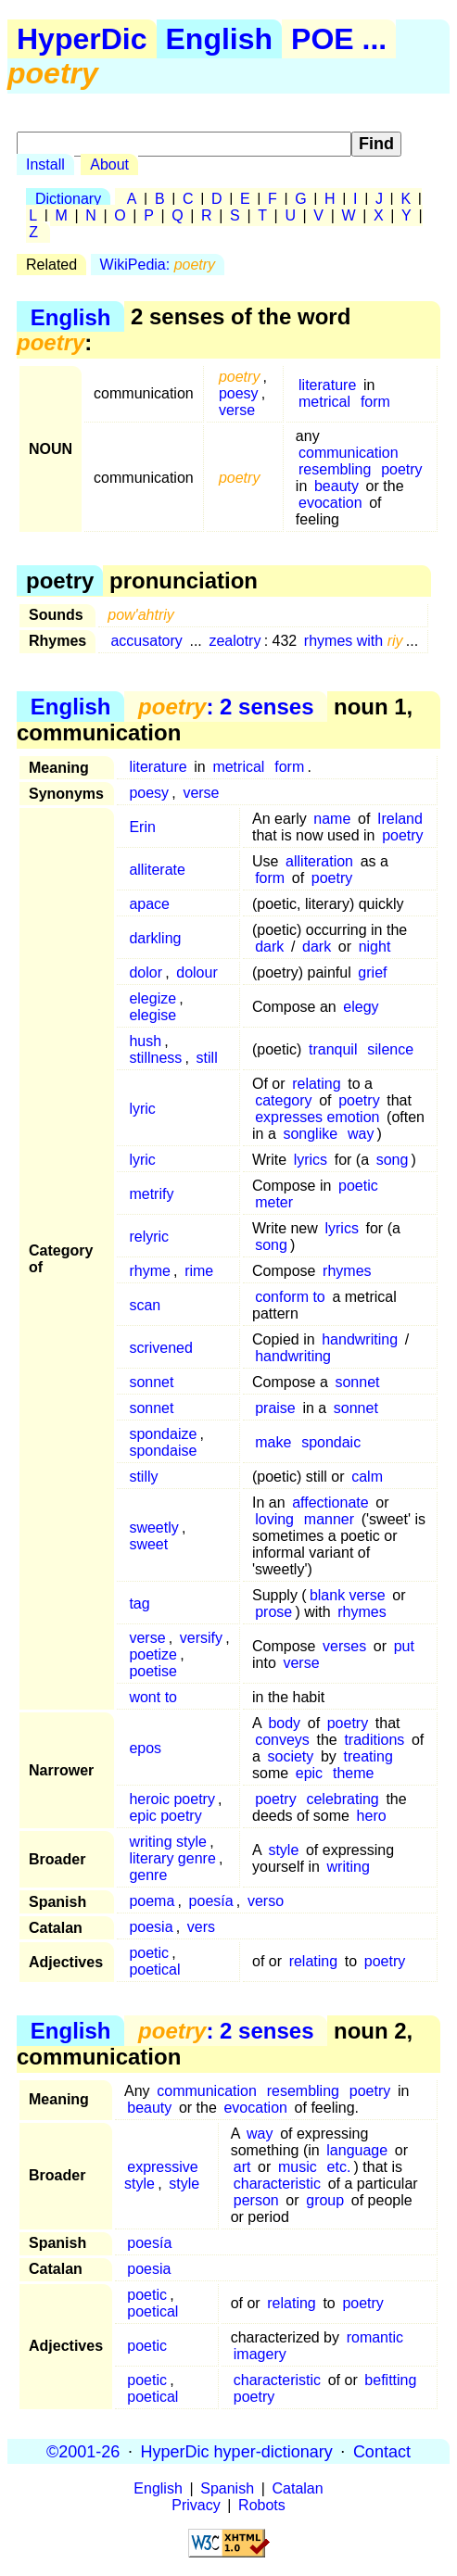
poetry (401, 469)
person (256, 2200)
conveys (282, 1740)
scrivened (160, 1348)
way (361, 1134)
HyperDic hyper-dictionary (237, 2451)
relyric (149, 1236)
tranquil (333, 1049)
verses (344, 1646)
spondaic (331, 1442)
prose (273, 1612)
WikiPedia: (158, 264)
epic (309, 1773)
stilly (143, 1476)
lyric (142, 1109)
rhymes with (353, 641)
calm (367, 1476)
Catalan (298, 2488)
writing (348, 1867)
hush (145, 1041)
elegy (360, 1007)
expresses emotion (317, 1117)
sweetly (153, 1527)
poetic (358, 1185)
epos (145, 1748)
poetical (154, 1969)
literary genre (172, 1858)
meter (274, 1202)
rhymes (347, 1271)
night (375, 946)
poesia (150, 1927)
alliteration (319, 861)
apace (149, 904)
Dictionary (68, 199)
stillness (155, 1058)
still (207, 1058)
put (404, 1646)
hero (372, 1816)
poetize (153, 1654)
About (109, 164)
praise (275, 1408)
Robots (262, 2505)
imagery (260, 2354)
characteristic (277, 2183)
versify (201, 1638)
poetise (153, 1671)
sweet (148, 1544)
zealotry (234, 641)
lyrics (310, 1160)
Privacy (195, 2505)
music (297, 2167)
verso (266, 1901)
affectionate (330, 1502)
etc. (339, 2167)
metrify (151, 1194)
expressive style (161, 2175)
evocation (330, 503)
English (219, 39)
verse (237, 410)
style (283, 1850)
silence (390, 1049)
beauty (336, 486)
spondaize (163, 1434)
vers (201, 1927)
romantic (375, 2337)
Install (45, 164)
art (242, 2167)
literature (327, 385)
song (392, 1160)
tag (139, 1603)
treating (367, 1756)
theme (353, 1773)
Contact (382, 2451)
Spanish (227, 2488)
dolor (145, 972)
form (375, 402)
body (284, 1723)
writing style (168, 1842)
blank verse (348, 1595)
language (356, 2150)
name (331, 819)
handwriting (360, 1339)
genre (148, 1875)
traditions (374, 1740)
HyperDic (82, 39)
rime (198, 1271)
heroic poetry (172, 1799)
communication (348, 453)
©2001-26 (83, 2451)
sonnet (151, 1382)
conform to (290, 1297)
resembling (334, 469)
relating (316, 1084)
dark (269, 946)
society (291, 1756)
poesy (239, 393)
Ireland (400, 819)
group (325, 2200)
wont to (153, 1697)
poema (151, 1901)
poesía (211, 1901)
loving (274, 1519)
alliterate (156, 870)
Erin (142, 827)
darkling (155, 938)
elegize (152, 998)
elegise (152, 1015)
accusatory (146, 641)
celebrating (342, 1799)
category (283, 1100)
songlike (310, 1134)
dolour (196, 972)
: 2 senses (225, 706)
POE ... (339, 39)
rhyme (149, 1271)
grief (372, 972)
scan (144, 1305)
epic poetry (165, 1816)
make (273, 1442)
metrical (324, 402)
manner (329, 1519)
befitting (390, 2380)
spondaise (163, 1450)
